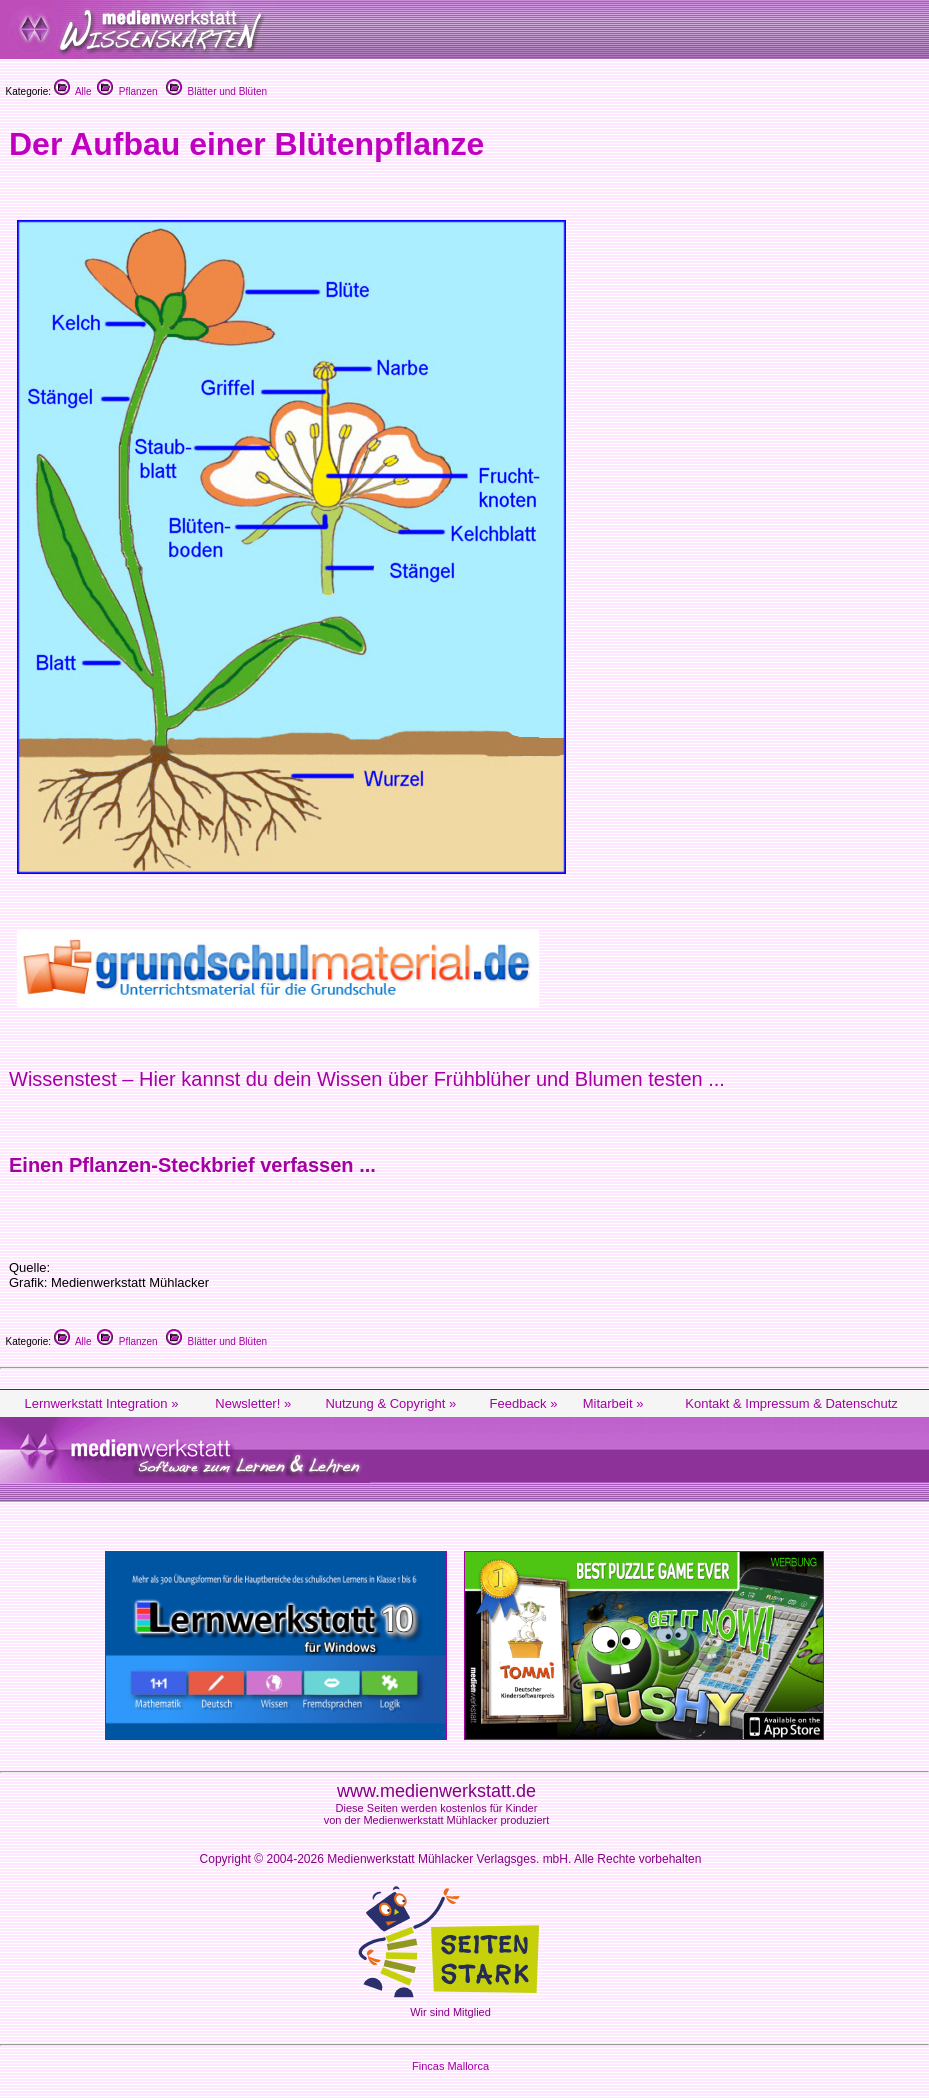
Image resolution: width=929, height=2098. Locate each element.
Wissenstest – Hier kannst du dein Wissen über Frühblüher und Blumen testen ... (367, 1079)
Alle (73, 91)
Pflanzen (127, 91)
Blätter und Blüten (216, 91)
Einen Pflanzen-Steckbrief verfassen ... (192, 1165)
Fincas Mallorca (450, 2066)
